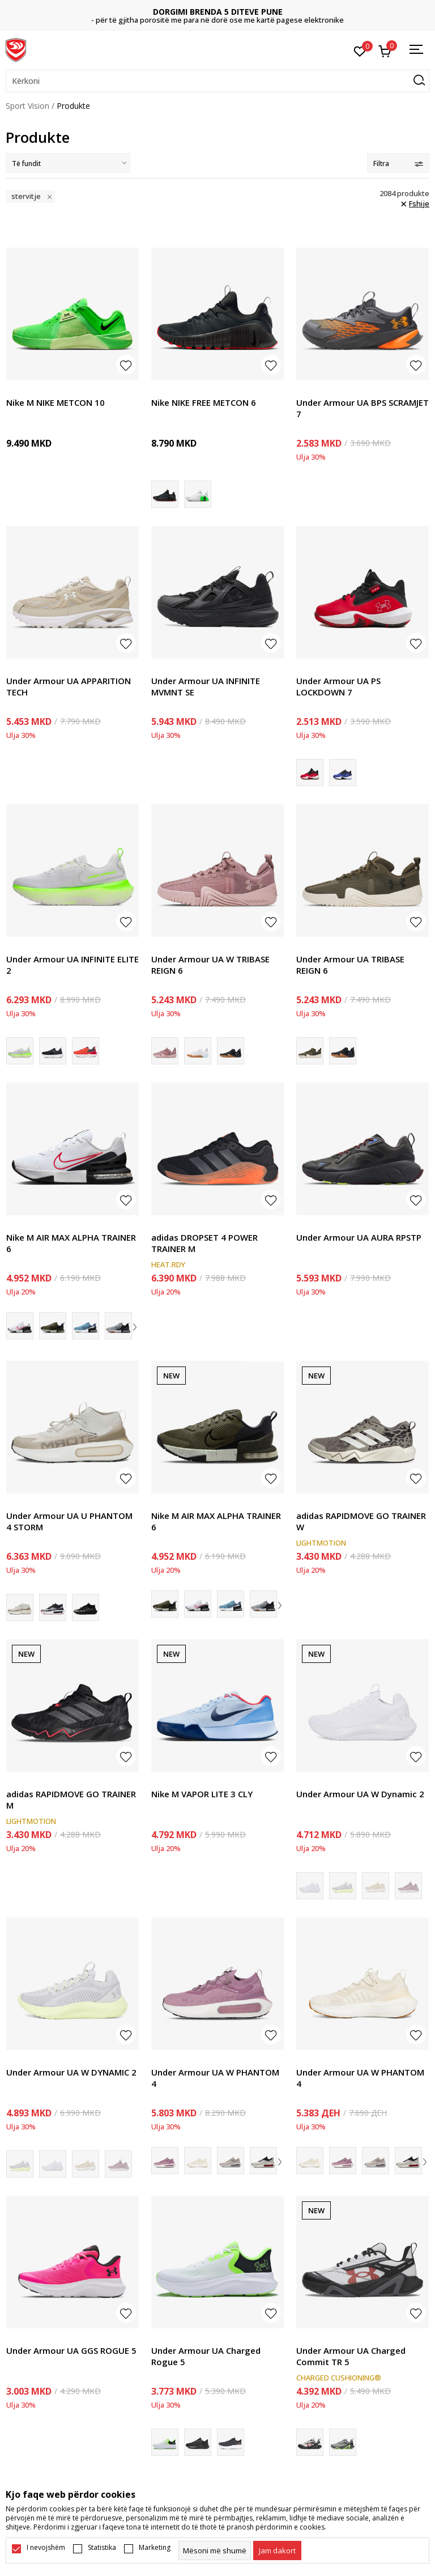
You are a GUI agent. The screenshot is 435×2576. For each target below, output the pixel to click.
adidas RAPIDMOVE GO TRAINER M (71, 1799)
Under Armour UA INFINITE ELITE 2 (72, 964)
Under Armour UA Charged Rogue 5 (206, 2356)
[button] (217, 81)
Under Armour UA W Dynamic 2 (360, 1794)
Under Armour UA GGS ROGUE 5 (71, 2350)
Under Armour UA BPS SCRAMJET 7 (362, 408)
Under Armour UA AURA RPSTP (358, 1237)
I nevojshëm (46, 2547)
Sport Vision (27, 105)
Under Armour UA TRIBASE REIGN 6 (350, 964)
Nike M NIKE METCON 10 (55, 402)
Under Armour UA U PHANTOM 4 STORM (69, 1521)
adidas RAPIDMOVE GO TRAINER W (361, 1521)
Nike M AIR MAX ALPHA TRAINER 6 (71, 1243)
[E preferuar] (360, 50)
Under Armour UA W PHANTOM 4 (215, 2077)
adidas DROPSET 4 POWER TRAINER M (204, 1243)
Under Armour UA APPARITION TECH (68, 686)
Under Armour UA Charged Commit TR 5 (351, 2356)
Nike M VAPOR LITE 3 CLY (202, 1794)
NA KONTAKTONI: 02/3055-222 (217, 15)
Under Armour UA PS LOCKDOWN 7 (338, 686)
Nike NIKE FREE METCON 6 (203, 402)
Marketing (154, 2547)
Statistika (102, 2547)
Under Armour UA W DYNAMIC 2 (71, 2072)
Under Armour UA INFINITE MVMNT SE (205, 686)
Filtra (398, 163)
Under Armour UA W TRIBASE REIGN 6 (210, 964)
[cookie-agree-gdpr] (277, 2550)
